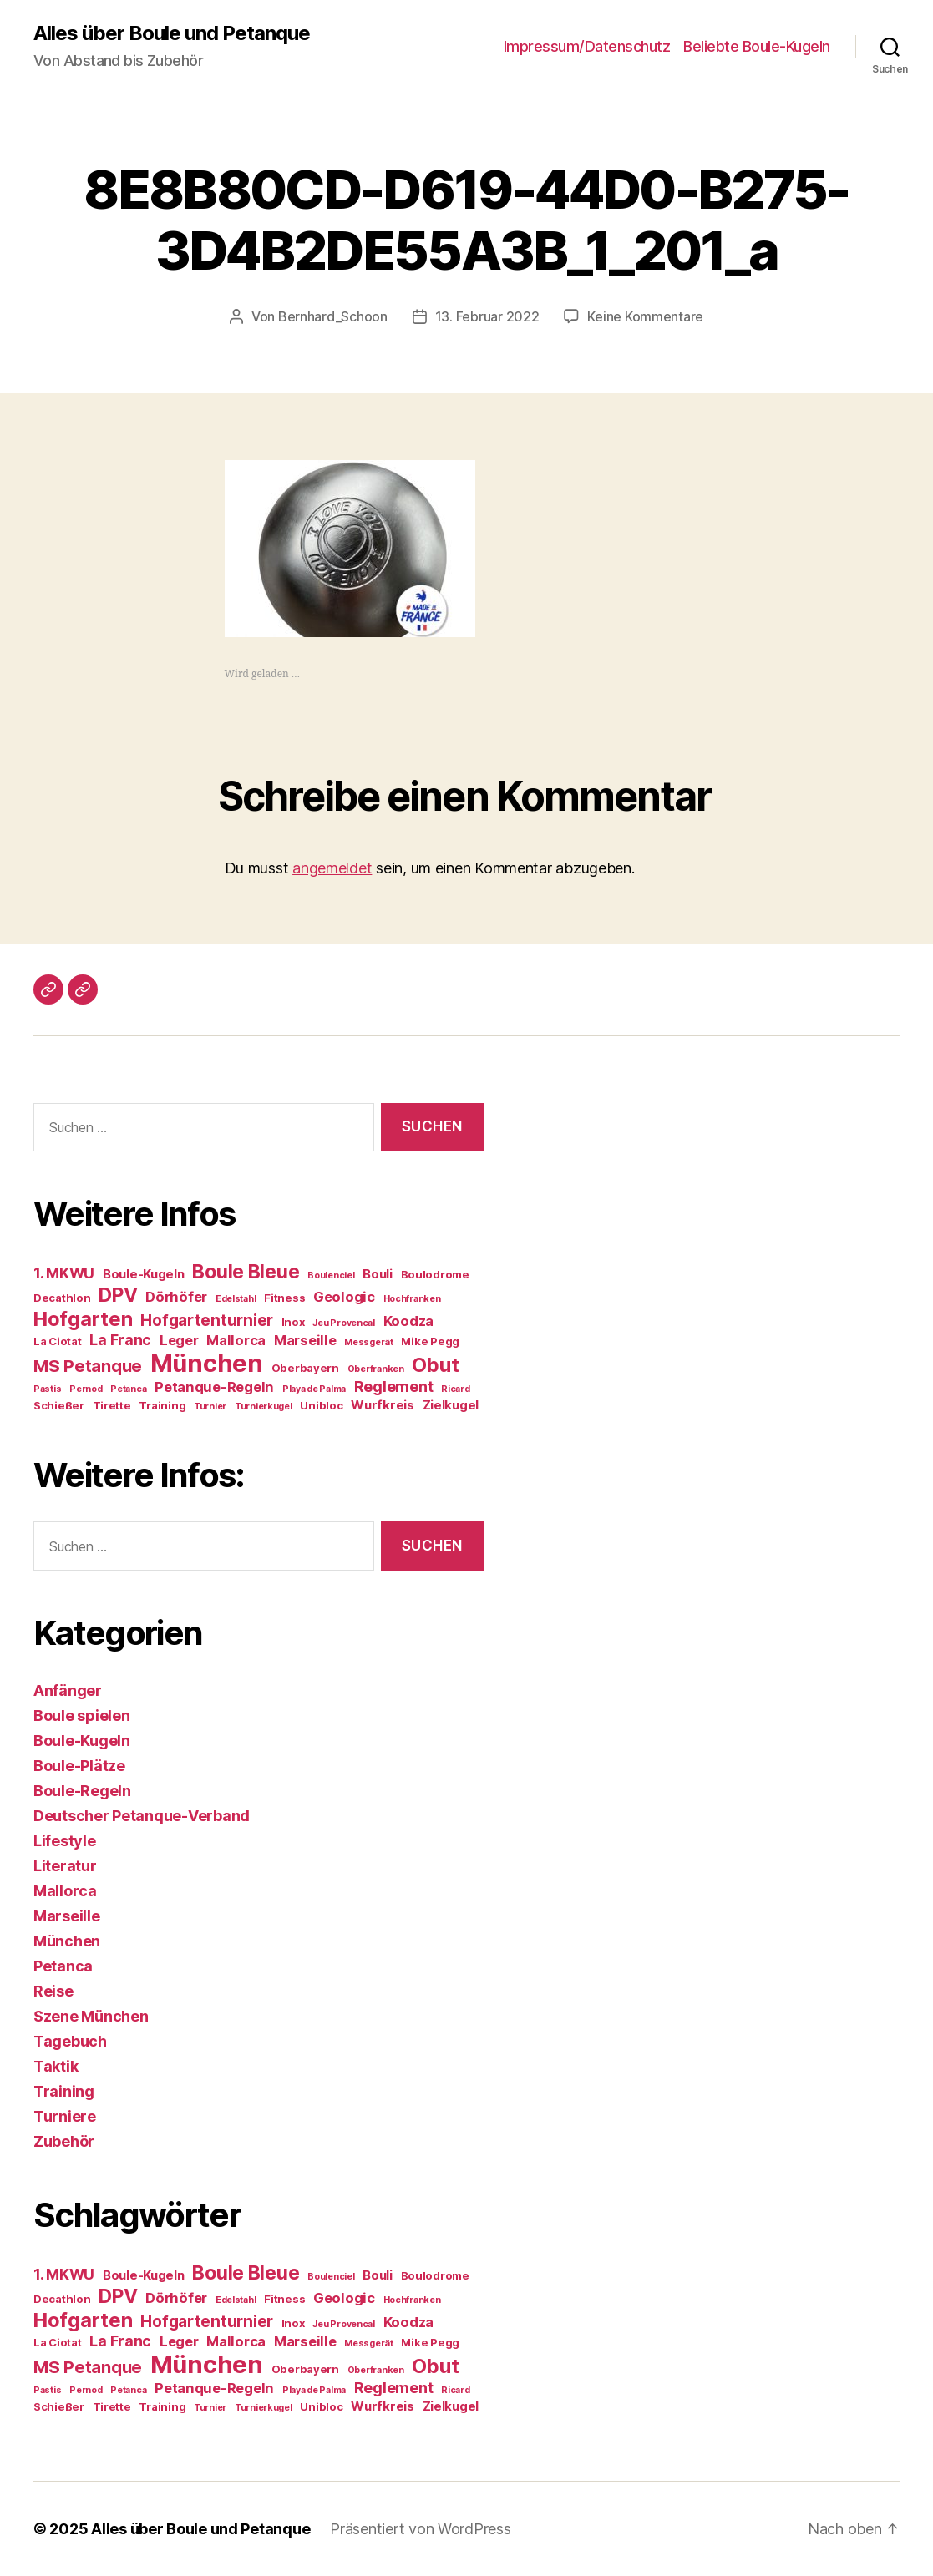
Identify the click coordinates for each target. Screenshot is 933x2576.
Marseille (66, 1916)
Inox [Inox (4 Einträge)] (293, 1321)
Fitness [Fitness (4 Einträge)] (284, 1297)
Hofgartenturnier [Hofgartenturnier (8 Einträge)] (206, 1320)
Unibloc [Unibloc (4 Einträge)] (321, 1405)
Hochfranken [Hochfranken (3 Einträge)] (412, 1298)
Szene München (91, 2016)
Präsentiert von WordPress (420, 2529)
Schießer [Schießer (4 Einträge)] (58, 1405)
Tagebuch (70, 2041)
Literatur (65, 1866)
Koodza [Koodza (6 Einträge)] (408, 1321)
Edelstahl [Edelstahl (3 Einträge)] (236, 1298)
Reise (53, 1991)
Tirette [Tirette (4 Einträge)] (112, 1405)
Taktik (55, 2066)
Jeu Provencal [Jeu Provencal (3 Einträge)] (343, 1323)
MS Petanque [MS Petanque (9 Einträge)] (87, 1365)
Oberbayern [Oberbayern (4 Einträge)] (305, 1367)
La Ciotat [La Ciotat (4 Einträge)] (57, 1341)
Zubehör (63, 2141)
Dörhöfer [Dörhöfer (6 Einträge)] (176, 1296)
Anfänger (67, 1690)
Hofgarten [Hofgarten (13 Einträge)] (83, 1319)
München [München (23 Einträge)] (206, 1363)
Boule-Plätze (79, 1765)
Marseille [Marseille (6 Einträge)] (305, 1340)
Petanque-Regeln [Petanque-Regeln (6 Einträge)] (214, 1387)
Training (63, 2091)
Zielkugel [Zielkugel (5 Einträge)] (451, 1405)
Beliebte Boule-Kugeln (756, 46)
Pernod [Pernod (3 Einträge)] (85, 1389)
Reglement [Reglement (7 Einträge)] (394, 1386)
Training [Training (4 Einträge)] (162, 1405)
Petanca (63, 1966)
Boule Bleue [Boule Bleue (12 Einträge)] (245, 1271)
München (66, 1941)
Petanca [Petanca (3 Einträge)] (128, 1389)
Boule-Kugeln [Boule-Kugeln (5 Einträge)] (144, 1274)
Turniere (64, 2116)
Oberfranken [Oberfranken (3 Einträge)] (375, 1369)
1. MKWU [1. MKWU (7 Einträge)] (63, 1273)
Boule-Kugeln (81, 1740)
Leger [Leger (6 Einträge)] (179, 1340)
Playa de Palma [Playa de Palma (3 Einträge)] (314, 1389)
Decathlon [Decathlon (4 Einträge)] (62, 1297)
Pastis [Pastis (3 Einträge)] (47, 1389)
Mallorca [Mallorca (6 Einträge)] (236, 1340)
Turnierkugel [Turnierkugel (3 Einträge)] (263, 1406)
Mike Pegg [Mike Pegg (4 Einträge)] (430, 1341)
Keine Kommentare (645, 316)
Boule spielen (81, 1715)
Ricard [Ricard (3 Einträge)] (455, 1389)
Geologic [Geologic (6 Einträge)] (344, 1296)
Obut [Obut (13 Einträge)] (435, 1365)
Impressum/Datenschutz (587, 46)
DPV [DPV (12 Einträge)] (118, 1295)
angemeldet (332, 868)
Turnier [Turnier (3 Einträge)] (210, 1406)
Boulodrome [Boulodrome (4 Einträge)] (435, 1274)
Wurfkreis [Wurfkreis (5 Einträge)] (382, 1405)
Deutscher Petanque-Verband (141, 1815)
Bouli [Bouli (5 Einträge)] (378, 1274)
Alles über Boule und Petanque (171, 33)
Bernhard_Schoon (333, 316)
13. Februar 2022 (487, 316)
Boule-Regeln (82, 1790)
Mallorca (65, 1891)
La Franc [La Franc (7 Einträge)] (120, 1340)
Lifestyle (64, 1841)
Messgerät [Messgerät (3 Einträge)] (368, 1342)
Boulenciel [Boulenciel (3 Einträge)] (330, 1275)
